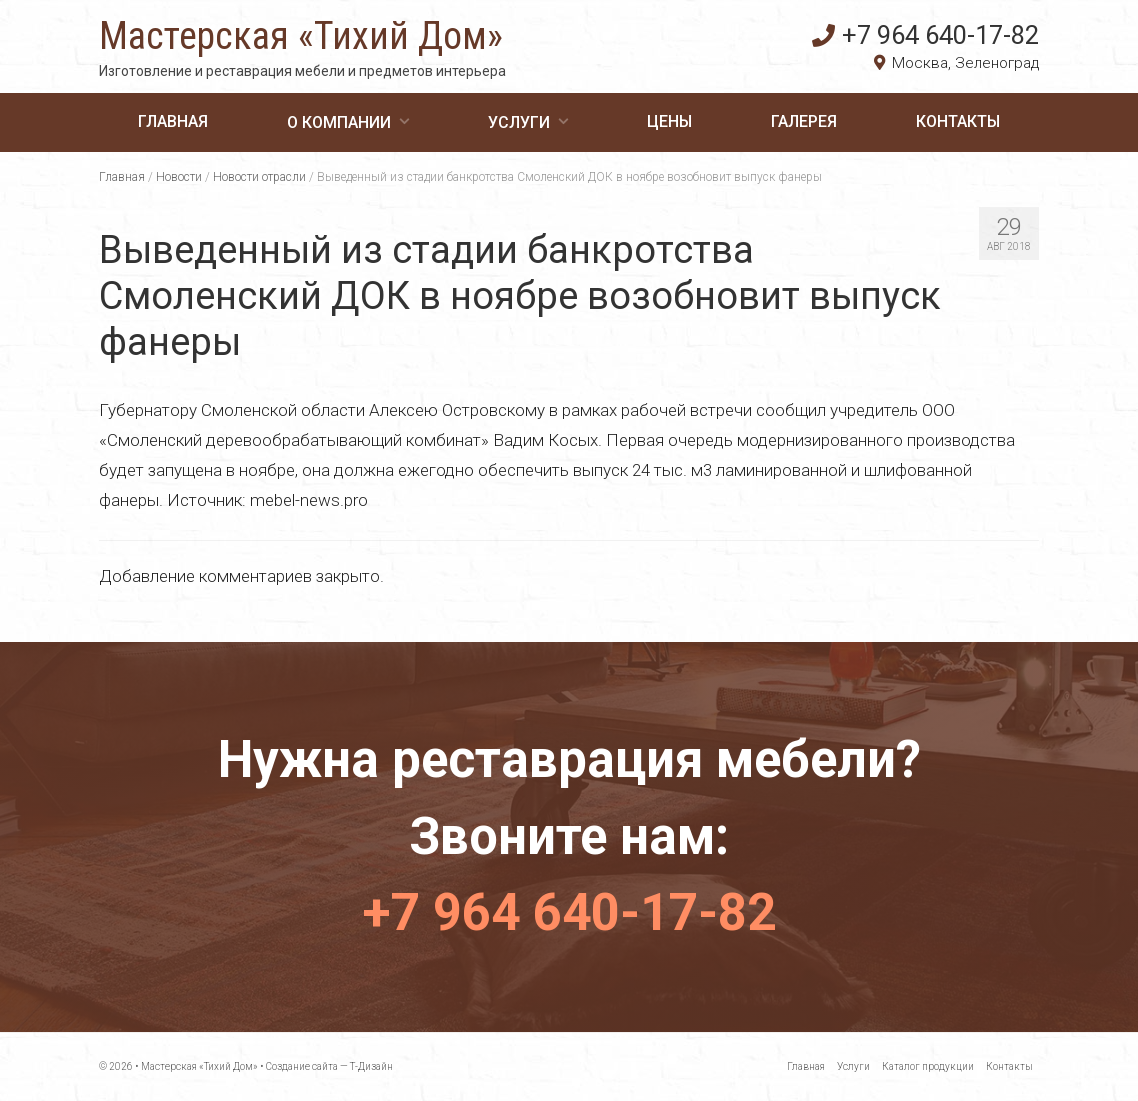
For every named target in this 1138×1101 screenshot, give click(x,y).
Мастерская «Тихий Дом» (301, 36)
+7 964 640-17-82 (925, 35)
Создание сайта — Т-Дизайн (329, 1066)
